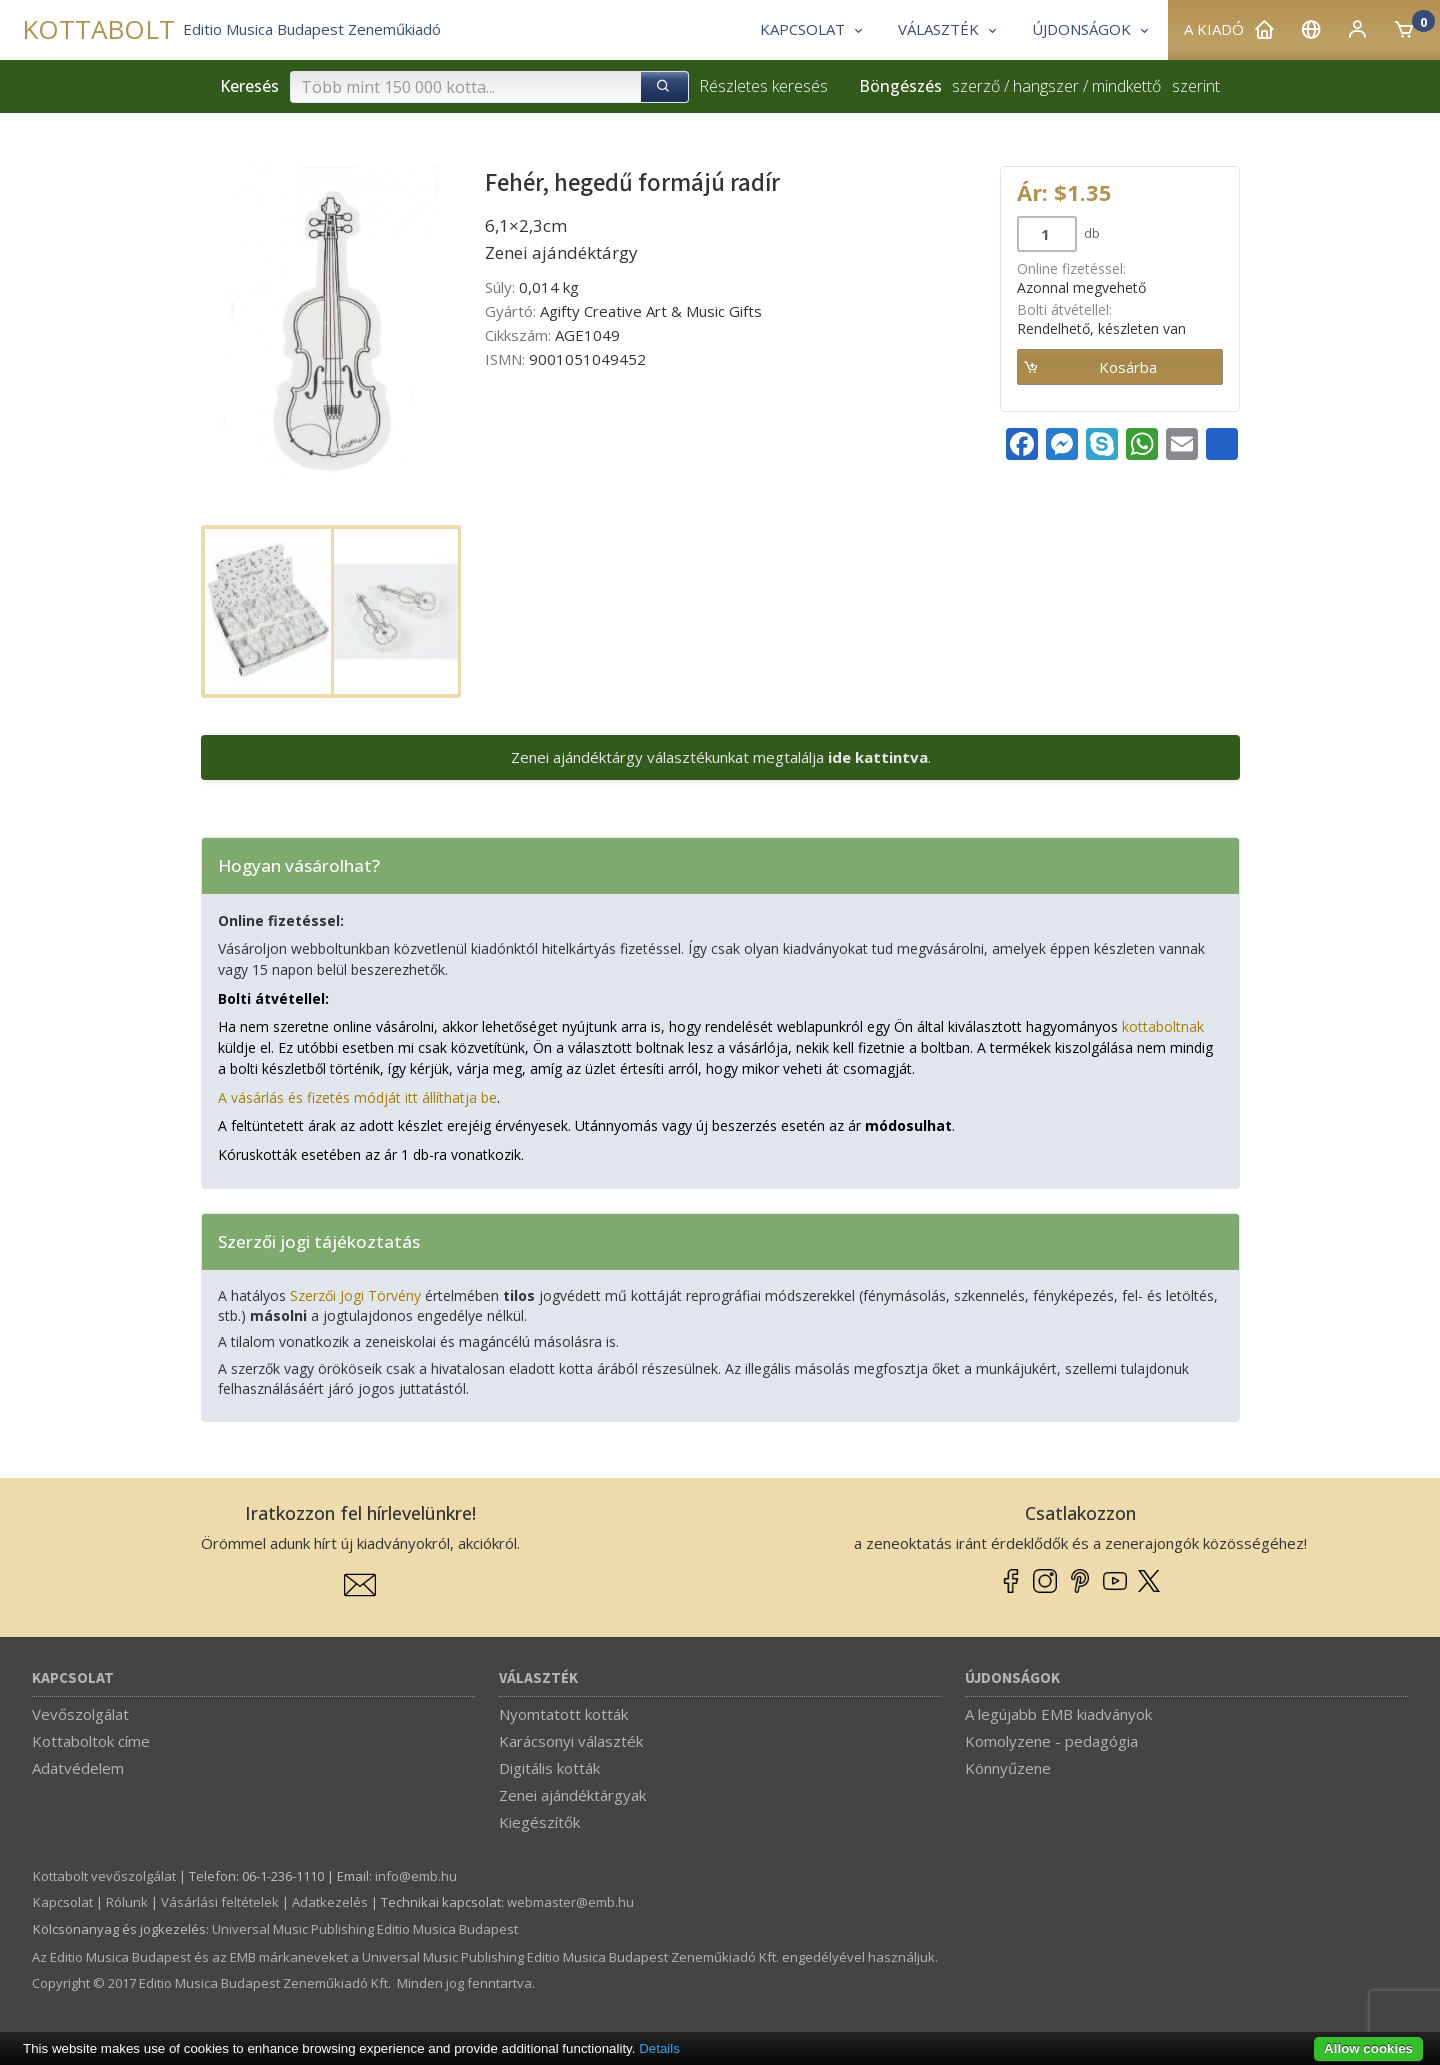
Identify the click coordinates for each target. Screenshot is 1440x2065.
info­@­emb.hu (416, 1876)
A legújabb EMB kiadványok (1058, 1714)
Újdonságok (1012, 1678)
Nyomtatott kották (563, 1714)
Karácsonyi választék (571, 1741)
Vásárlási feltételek (220, 1902)
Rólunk (127, 1902)
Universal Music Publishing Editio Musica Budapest (365, 1929)
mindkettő (1126, 86)
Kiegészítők (539, 1822)
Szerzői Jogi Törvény (355, 1295)
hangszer (1046, 86)
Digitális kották (549, 1768)
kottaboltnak (1163, 1026)
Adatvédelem (78, 1768)
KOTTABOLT (98, 29)
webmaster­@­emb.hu (570, 1902)
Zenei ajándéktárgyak (572, 1795)
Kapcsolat (73, 1678)
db (1090, 233)
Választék (538, 1678)
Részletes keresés (763, 86)
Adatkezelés (330, 1902)
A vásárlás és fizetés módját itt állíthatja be (357, 1097)
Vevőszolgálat (80, 1714)
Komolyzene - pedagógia (1051, 1741)
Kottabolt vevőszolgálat (104, 1876)
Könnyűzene (1008, 1768)
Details (659, 2048)
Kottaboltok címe (91, 1741)
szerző (976, 86)
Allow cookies (1368, 2048)
